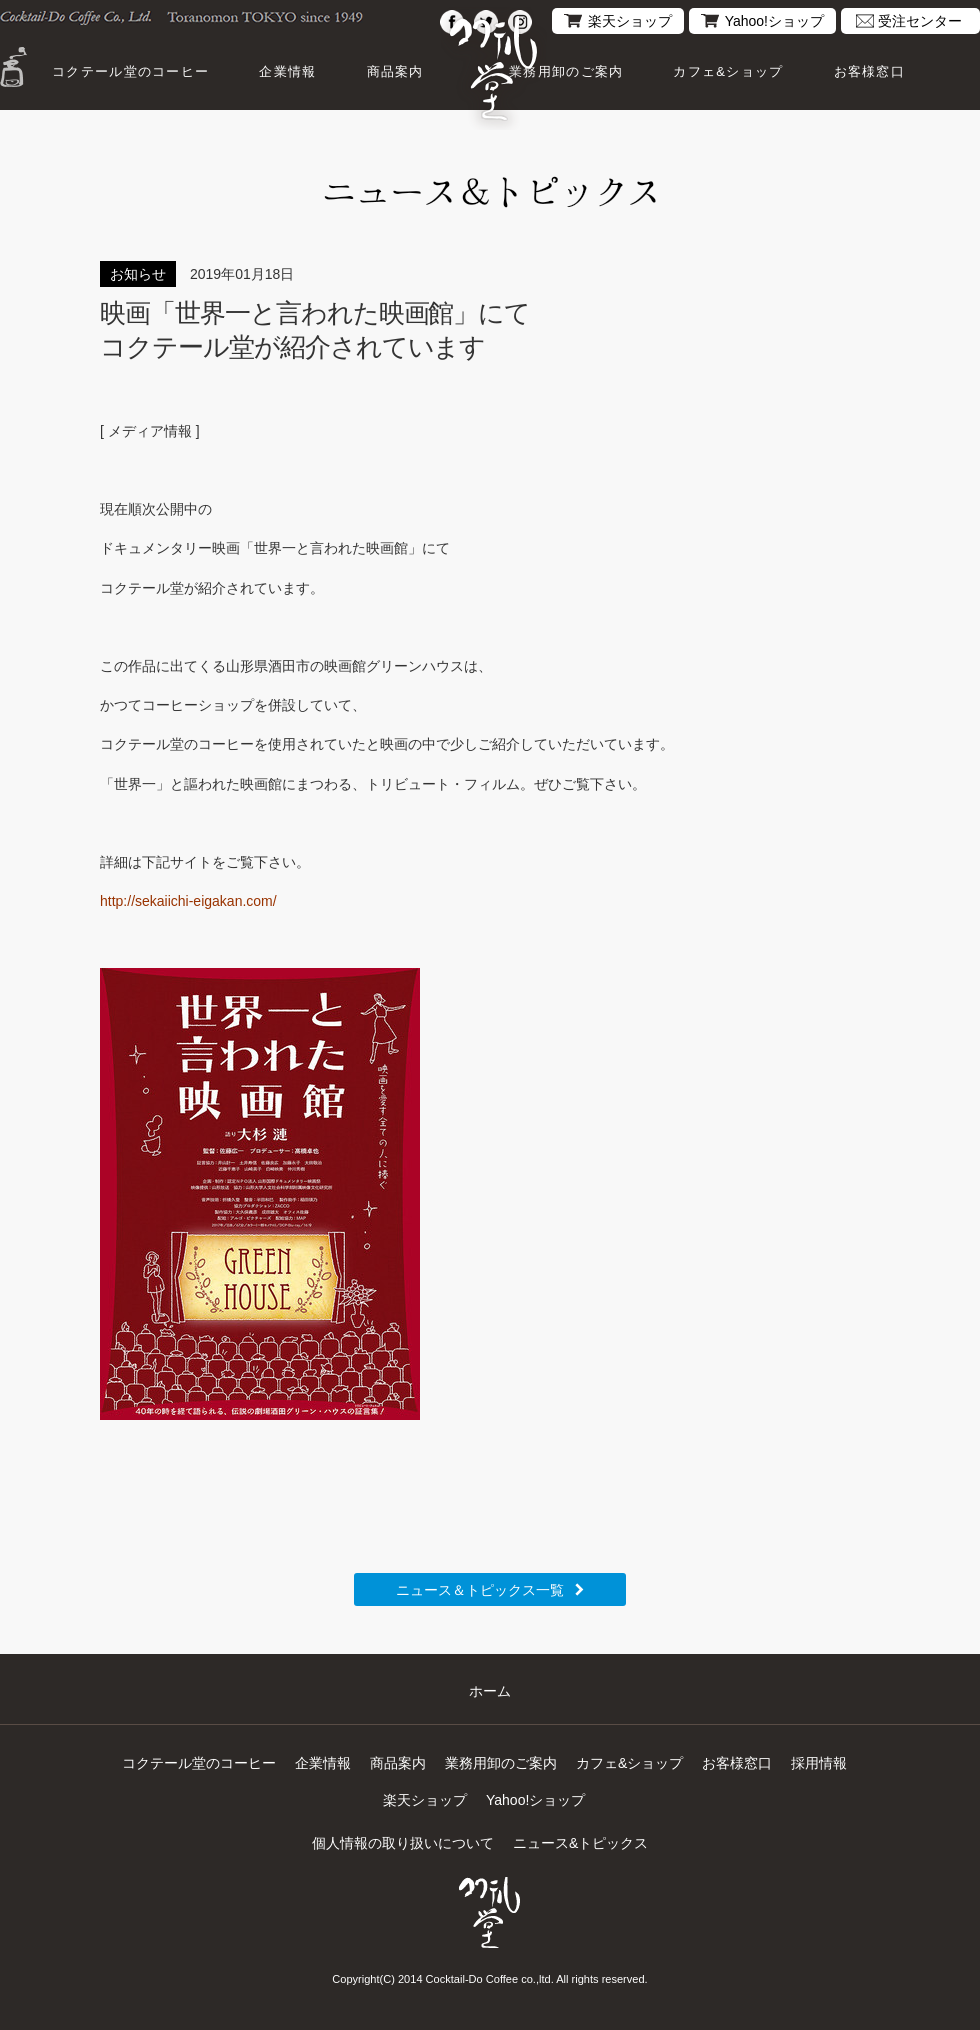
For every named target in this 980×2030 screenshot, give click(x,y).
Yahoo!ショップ (774, 21)
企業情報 (287, 71)
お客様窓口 (870, 71)
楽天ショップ (630, 21)
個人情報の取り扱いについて (403, 1843)
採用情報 (819, 1763)
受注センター (920, 21)
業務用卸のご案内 (566, 71)
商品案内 (395, 71)
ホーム (490, 1691)
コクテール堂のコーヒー (130, 71)
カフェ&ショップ (728, 71)
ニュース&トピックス (580, 1843)
